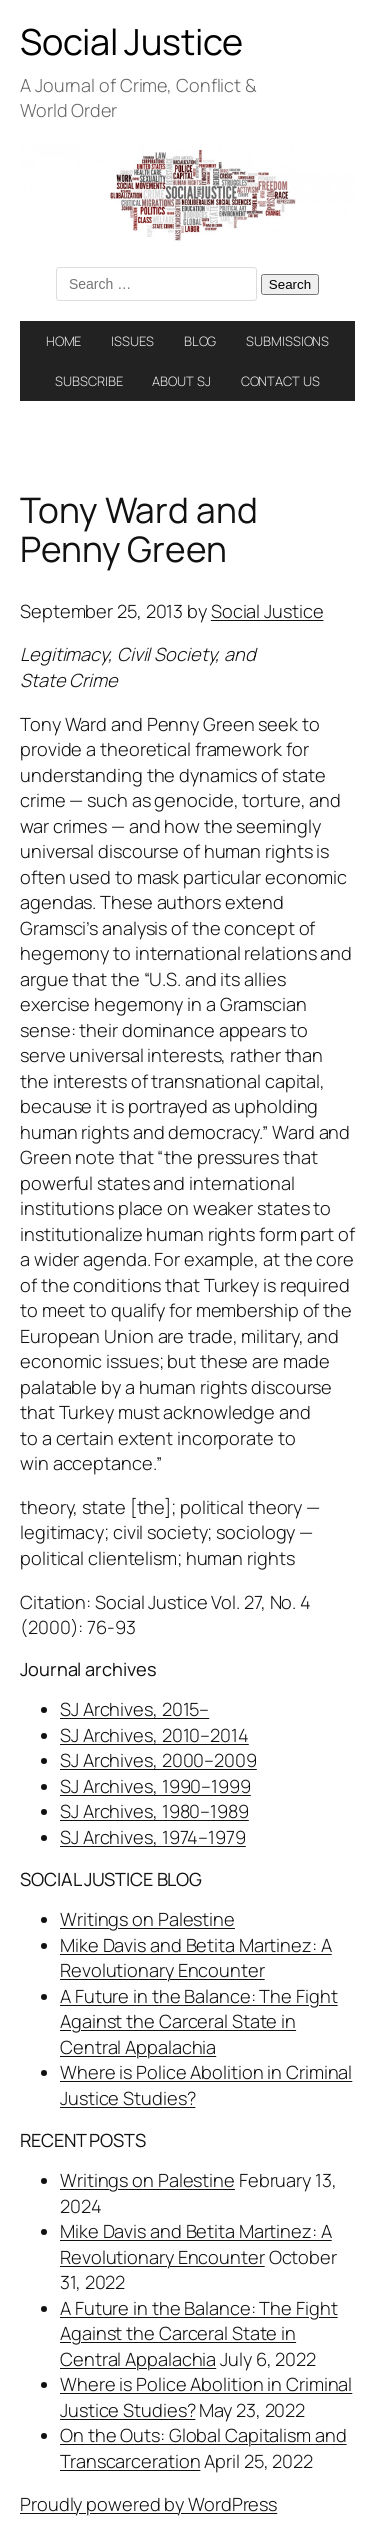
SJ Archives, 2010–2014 (154, 1735)
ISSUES (132, 341)
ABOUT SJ (181, 381)
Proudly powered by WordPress (148, 2504)
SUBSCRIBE (88, 381)
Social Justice (131, 41)
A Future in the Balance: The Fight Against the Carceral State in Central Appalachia (199, 2021)
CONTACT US (280, 381)
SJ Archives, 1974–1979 (153, 1837)
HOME (64, 341)
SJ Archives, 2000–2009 (158, 1760)
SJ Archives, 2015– (134, 1709)
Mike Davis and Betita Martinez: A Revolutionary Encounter (196, 1958)
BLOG (200, 341)
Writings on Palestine (147, 1919)
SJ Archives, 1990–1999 (155, 1786)
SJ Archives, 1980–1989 (154, 1811)
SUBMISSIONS (287, 341)
